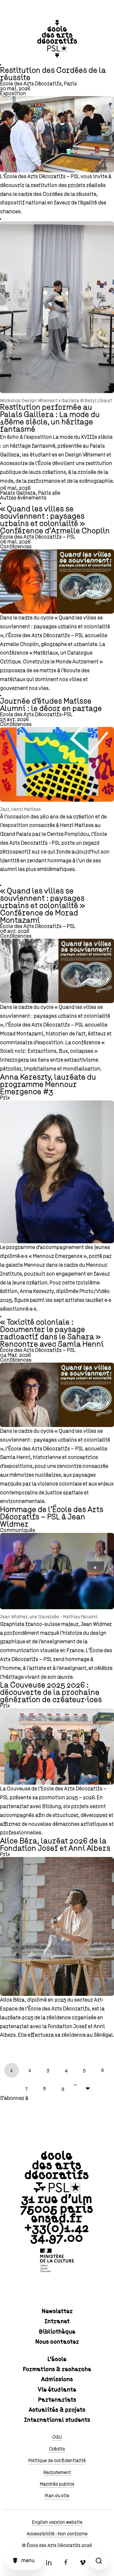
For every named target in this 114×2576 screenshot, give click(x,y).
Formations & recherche (57, 2369)
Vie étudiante (57, 2390)
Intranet (57, 2321)
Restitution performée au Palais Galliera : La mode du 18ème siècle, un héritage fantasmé (50, 418)
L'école (57, 2359)
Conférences (16, 546)
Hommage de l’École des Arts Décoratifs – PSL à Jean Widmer (51, 1517)
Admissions (57, 2379)
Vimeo (82, 2562)
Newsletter (57, 2311)
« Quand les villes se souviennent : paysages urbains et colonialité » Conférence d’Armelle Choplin (55, 520)
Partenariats (57, 2400)
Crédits (57, 2449)
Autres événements (23, 498)
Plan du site (57, 2496)
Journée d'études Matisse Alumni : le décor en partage (51, 705)
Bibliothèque (57, 2332)
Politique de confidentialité (57, 2461)
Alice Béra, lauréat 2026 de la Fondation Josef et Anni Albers (55, 1844)
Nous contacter (57, 2342)
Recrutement (57, 2472)
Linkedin (48, 2562)
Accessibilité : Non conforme (57, 2534)
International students (57, 2420)
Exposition (13, 93)
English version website (57, 2522)
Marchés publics (57, 2484)
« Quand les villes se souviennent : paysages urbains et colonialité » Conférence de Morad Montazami (42, 905)
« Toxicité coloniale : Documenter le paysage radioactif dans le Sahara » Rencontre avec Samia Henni (52, 1333)
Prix (5, 1098)
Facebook (65, 2562)
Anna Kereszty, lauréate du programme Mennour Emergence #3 (48, 1085)
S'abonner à (14, 2098)
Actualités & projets (57, 2410)
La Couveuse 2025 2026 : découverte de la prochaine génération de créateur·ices (51, 1692)
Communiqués (17, 1530)
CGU (57, 2437)
